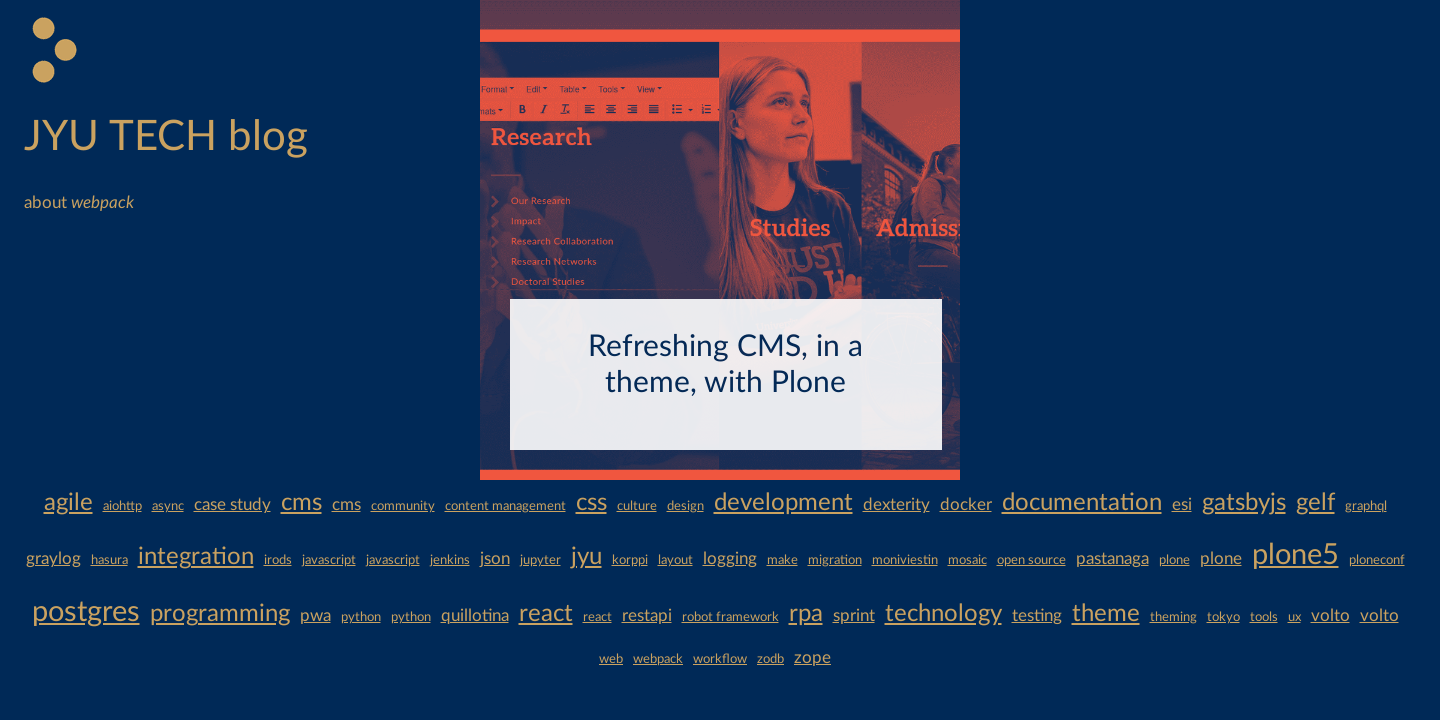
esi (1182, 504)
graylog (53, 558)
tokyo (1223, 617)
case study (232, 504)
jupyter (540, 560)
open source (1031, 560)
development (783, 503)
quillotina (475, 615)
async (168, 506)
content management (505, 506)
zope (812, 657)
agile (68, 503)
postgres (86, 612)
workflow (720, 659)
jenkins (450, 560)
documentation (1082, 503)
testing (1037, 615)
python (361, 617)
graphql (1366, 506)
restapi (647, 615)
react (546, 614)
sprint (854, 615)
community (403, 506)
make (782, 560)
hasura (109, 560)
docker (966, 504)
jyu (586, 557)
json (495, 558)
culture (637, 506)
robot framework (730, 617)
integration (196, 557)
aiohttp (122, 506)
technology (943, 614)
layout (675, 560)
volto (1330, 615)
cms (301, 503)
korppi (630, 560)
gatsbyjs (1244, 503)
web (611, 659)
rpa (806, 614)
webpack (658, 659)
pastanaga (1112, 558)
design (685, 506)
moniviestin (905, 560)
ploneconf (1377, 560)
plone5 (1295, 555)
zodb (770, 659)
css (591, 503)
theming (1173, 617)
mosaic (967, 560)
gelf (1315, 503)
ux (1294, 617)
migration (835, 560)
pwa (315, 615)
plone (1174, 560)
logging (730, 558)
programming (220, 614)
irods (278, 560)
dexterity (896, 504)
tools (1264, 617)
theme (1106, 614)
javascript (329, 560)
